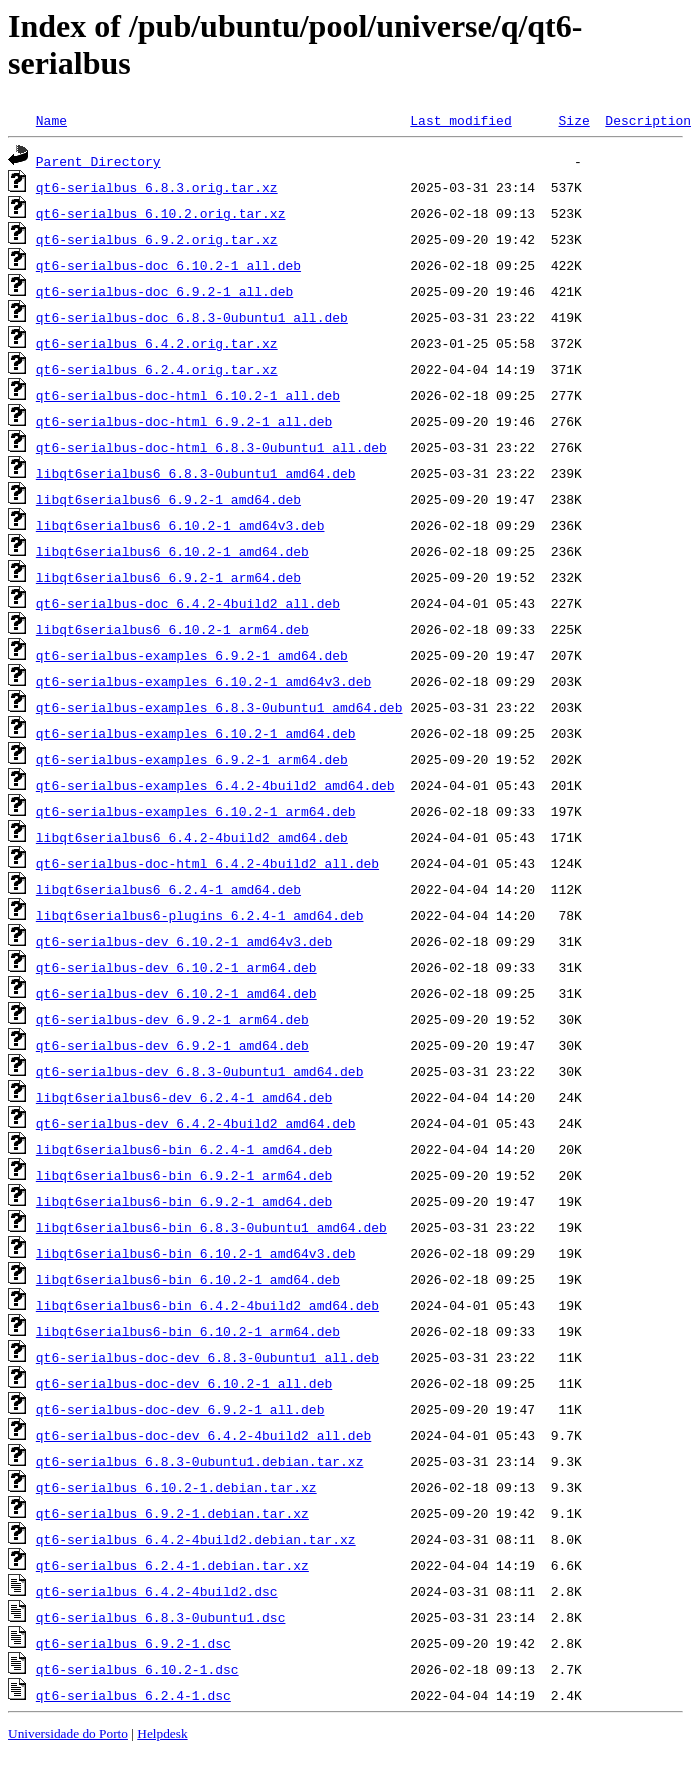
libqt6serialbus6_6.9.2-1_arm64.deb (168, 577)
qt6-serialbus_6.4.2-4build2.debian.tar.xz (196, 1539)
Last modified (460, 120)
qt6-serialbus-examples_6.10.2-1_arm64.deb (196, 811)
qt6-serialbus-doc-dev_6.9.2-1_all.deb (180, 1409)
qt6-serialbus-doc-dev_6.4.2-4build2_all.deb (203, 1435)
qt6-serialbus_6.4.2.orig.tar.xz (157, 343)
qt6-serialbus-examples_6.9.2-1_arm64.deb (192, 759)
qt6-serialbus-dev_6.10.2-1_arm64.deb (176, 967)
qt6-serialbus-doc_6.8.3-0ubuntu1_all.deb (192, 317)
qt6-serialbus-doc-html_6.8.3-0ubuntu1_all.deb (211, 447)
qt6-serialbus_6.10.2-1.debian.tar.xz (176, 1487)
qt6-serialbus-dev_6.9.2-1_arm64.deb (172, 1019)
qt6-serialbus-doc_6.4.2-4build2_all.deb (188, 603)
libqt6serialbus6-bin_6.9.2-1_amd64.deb (184, 1201)
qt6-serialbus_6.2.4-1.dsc (133, 1695)
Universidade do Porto (68, 1733)
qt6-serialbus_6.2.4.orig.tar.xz (157, 369)
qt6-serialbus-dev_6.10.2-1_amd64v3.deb (184, 941)
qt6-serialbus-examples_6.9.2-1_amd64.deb (192, 655)
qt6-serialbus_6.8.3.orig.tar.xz (157, 187)
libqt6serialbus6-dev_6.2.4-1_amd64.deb (184, 1097)
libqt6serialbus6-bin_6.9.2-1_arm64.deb (184, 1175)
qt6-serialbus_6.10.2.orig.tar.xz (161, 213)
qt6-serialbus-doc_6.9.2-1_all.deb (164, 291)
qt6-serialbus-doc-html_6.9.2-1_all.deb (184, 421)
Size (573, 120)
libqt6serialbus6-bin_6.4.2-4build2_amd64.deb (207, 1305)
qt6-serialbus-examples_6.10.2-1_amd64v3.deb (203, 681)
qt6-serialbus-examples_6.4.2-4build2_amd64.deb (215, 785)
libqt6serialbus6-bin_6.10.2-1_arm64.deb (188, 1331)
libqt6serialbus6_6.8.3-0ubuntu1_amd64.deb (196, 473)
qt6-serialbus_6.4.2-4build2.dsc (157, 1591)
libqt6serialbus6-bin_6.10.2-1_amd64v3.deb (196, 1253)
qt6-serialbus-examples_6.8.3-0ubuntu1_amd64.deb (219, 707)
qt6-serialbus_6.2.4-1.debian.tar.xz (172, 1565)
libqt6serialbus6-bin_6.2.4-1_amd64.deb (184, 1149)
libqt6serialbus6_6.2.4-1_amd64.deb (168, 889)
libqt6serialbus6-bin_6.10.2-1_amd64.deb (188, 1279)
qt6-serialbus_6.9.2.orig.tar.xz (157, 239)
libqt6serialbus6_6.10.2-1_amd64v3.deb (180, 525)
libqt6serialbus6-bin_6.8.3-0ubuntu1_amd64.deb (211, 1227)
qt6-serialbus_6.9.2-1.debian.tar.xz (172, 1513)
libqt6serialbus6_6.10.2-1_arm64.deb (172, 629)
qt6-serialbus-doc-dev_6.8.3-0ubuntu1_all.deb (207, 1357)
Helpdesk (162, 1733)
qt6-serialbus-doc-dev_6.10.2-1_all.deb (184, 1383)
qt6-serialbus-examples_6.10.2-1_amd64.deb (196, 733)
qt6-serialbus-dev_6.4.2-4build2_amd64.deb (196, 1123)
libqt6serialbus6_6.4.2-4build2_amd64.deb (192, 837)
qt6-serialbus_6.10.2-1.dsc (137, 1669)
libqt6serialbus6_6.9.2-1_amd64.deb (168, 499)
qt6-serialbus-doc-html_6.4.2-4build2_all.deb (207, 863)
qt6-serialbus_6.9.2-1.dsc (133, 1643)
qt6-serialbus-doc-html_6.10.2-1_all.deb (188, 395)
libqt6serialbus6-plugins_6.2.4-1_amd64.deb (200, 915)
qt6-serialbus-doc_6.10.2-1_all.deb (168, 265)
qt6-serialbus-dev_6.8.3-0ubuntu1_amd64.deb (200, 1071)
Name (51, 120)
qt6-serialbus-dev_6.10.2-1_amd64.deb (176, 993)
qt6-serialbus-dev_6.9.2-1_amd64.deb (172, 1045)
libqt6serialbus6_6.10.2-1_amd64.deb (172, 551)
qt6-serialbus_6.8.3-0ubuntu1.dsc (161, 1617)
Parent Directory (98, 161)
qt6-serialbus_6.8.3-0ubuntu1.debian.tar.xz (200, 1461)
